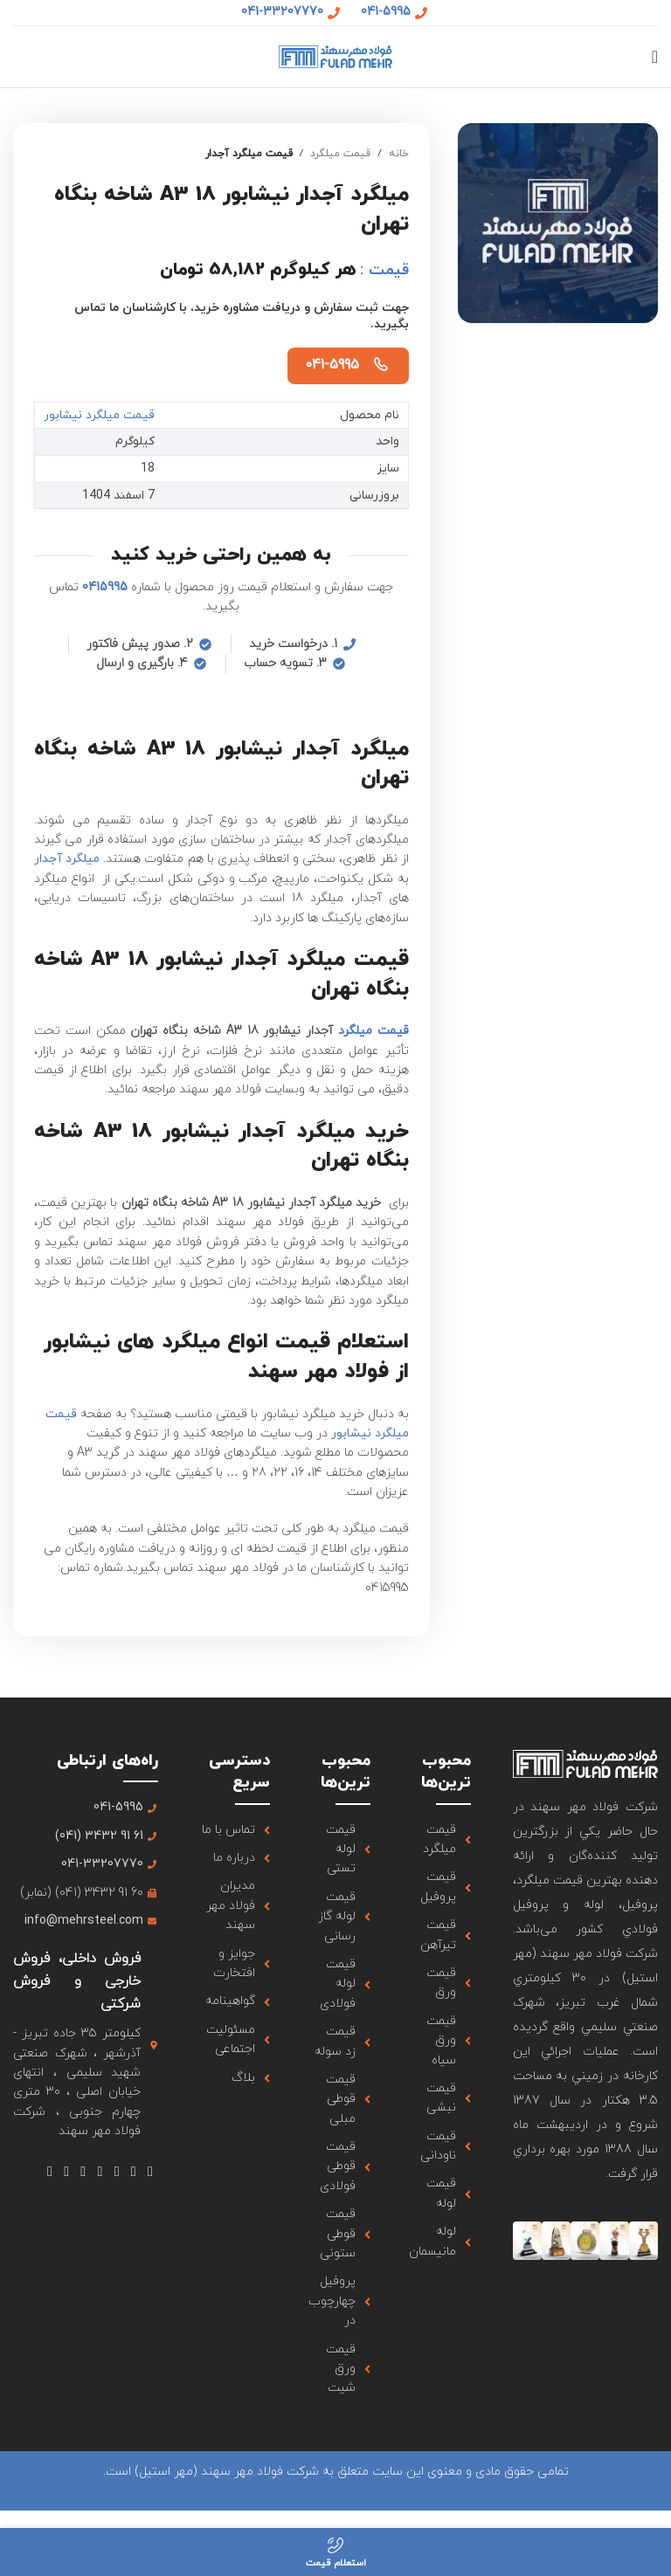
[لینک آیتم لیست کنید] (441, 1840)
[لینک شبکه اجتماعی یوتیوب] (100, 2172)
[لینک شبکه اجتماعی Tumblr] (83, 2172)
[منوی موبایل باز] (655, 56)
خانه (399, 154)
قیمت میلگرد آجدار (249, 154)
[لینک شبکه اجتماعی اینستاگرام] (116, 2172)
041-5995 (332, 365)
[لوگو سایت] (335, 55)
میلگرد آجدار (67, 859)
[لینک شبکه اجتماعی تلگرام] (49, 2172)
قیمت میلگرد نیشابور (100, 415)
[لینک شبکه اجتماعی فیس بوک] (150, 2172)
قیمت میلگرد (340, 154)
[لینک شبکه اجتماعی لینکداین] (67, 2172)
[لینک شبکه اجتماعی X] (133, 2172)
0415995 (105, 587)
